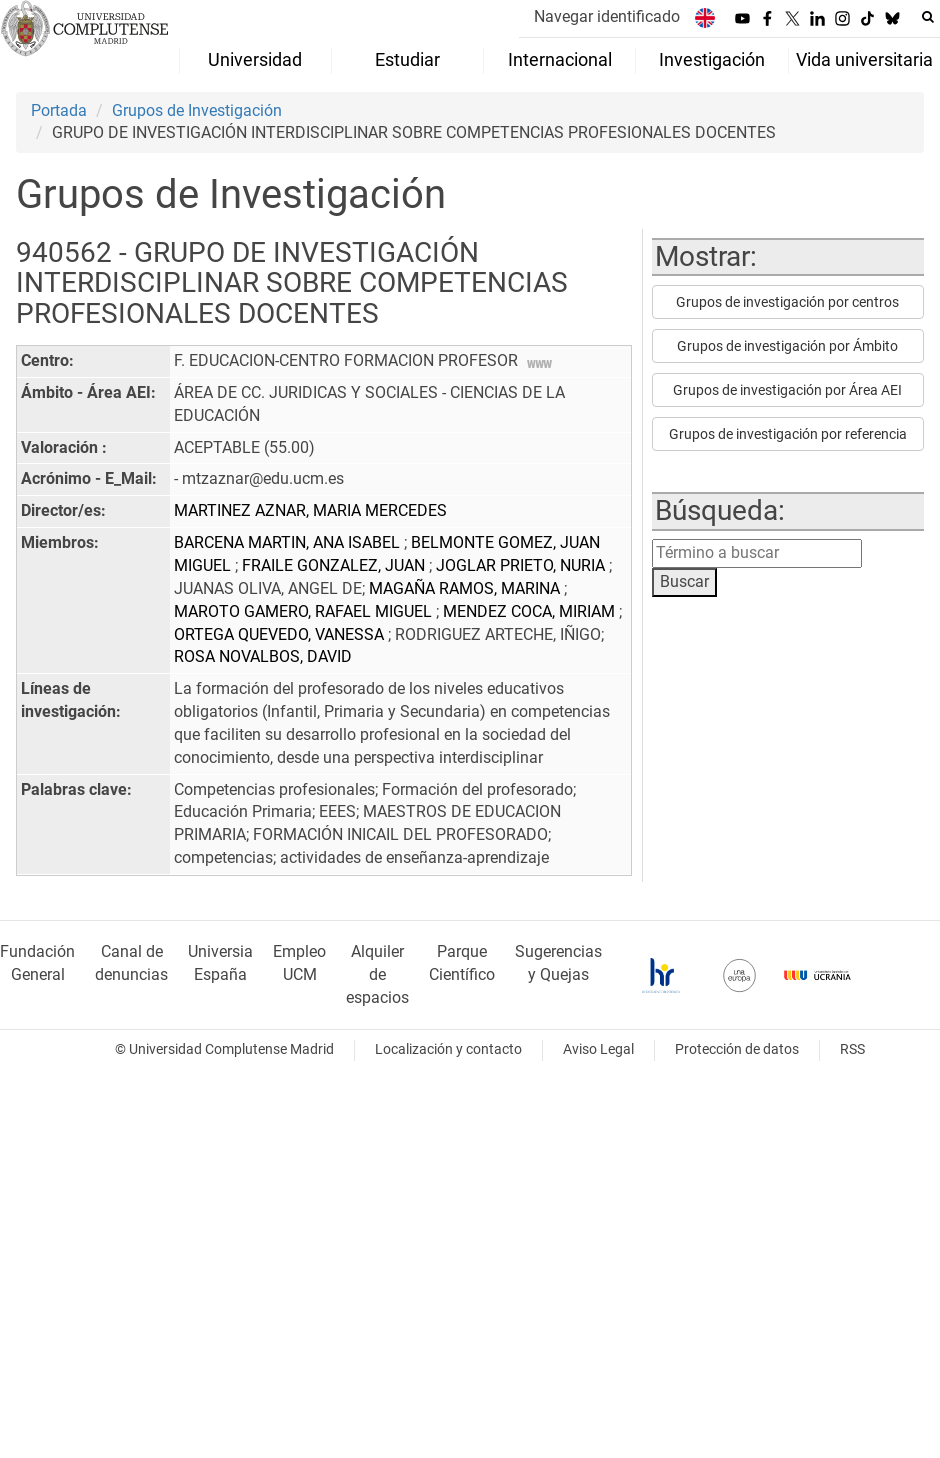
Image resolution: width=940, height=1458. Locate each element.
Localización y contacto (448, 1049)
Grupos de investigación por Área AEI (787, 390)
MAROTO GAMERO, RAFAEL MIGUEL (305, 611)
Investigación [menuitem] (712, 60)
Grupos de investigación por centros (787, 302)
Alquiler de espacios (377, 974)
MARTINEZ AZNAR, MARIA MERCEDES (310, 510)
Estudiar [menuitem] (407, 60)
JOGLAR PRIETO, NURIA (522, 565)
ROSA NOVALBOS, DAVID (263, 656)
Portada (59, 110)
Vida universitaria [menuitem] (864, 60)
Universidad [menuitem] (255, 60)
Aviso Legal (598, 1049)
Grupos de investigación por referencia (788, 434)
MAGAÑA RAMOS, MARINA (466, 588)
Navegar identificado (607, 16)
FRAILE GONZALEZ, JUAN (335, 565)
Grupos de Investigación (197, 110)
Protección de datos (737, 1049)
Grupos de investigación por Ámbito (787, 346)
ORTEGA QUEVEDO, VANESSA (281, 634)
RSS (852, 1049)
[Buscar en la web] (928, 17)
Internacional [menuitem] (560, 60)
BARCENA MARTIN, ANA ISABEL (289, 542)
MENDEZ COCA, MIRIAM (531, 611)
